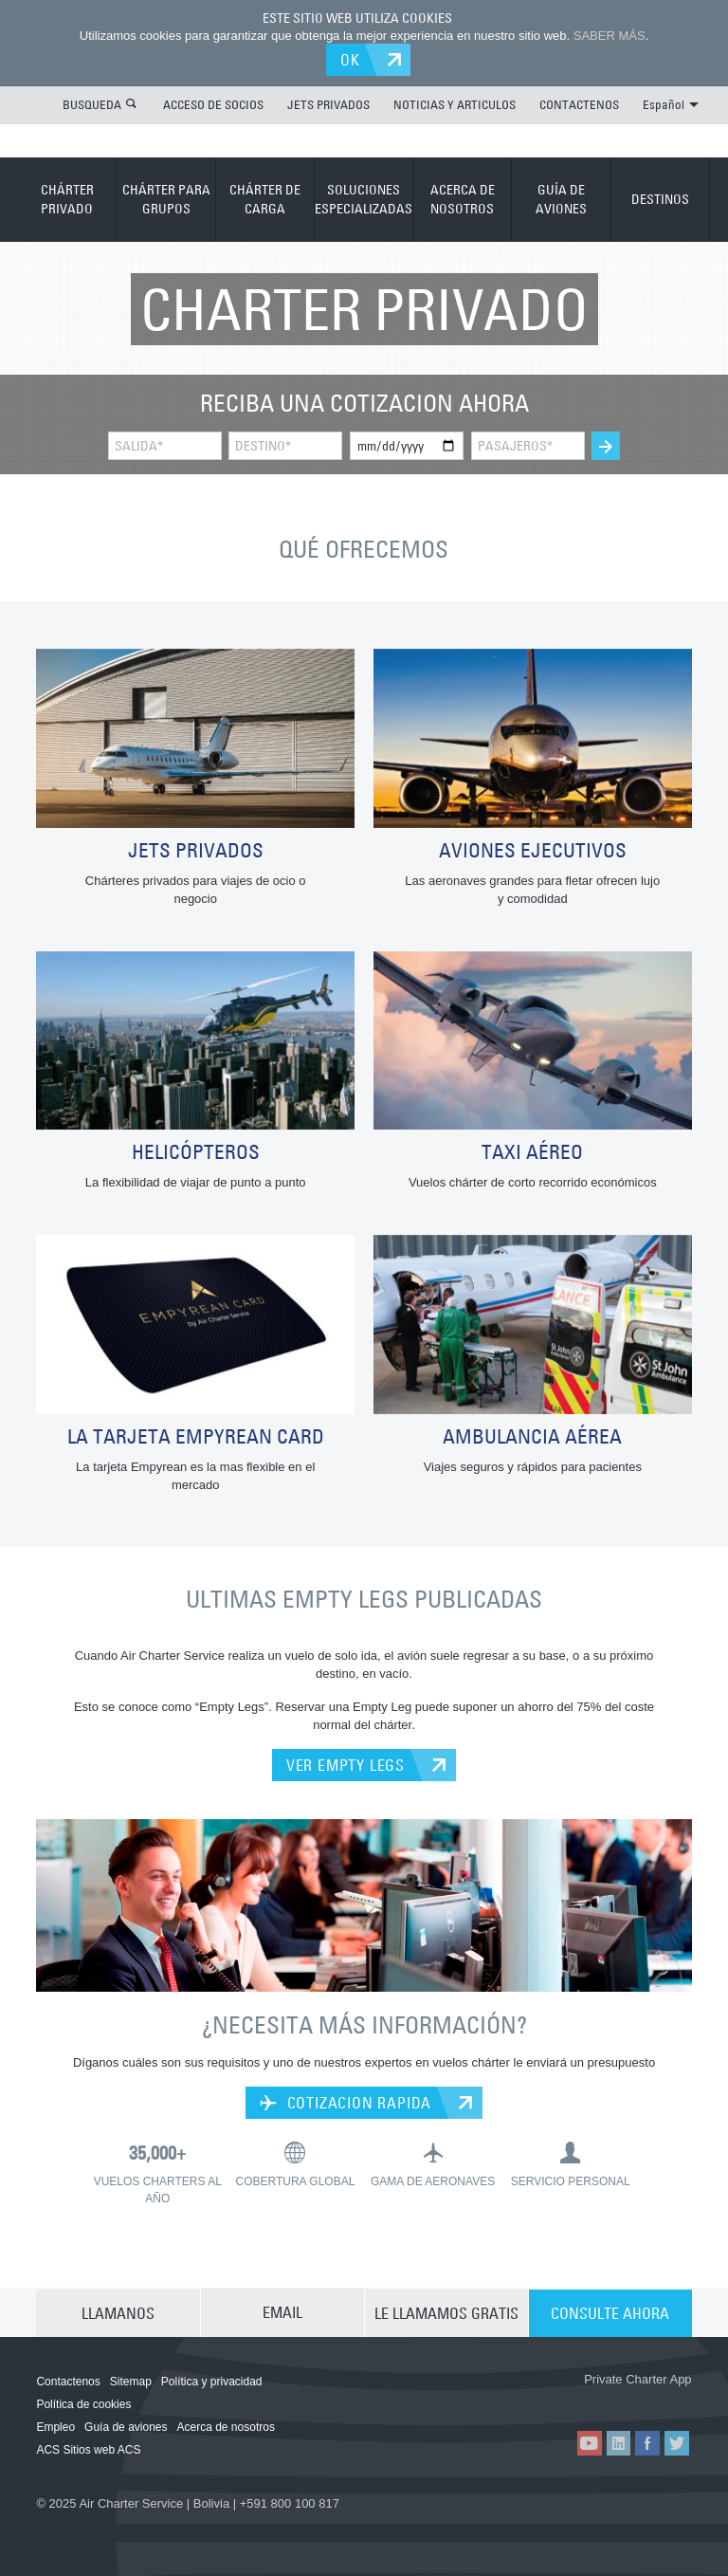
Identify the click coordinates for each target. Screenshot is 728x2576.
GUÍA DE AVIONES (561, 198)
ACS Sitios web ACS (88, 2448)
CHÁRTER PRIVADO (67, 198)
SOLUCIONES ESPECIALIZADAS (363, 198)
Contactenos (68, 2379)
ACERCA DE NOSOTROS (462, 198)
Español (671, 103)
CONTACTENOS (579, 103)
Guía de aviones (125, 2425)
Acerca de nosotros (226, 2425)
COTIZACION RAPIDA (345, 2100)
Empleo (55, 2425)
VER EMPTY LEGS (345, 1764)
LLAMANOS (118, 2310)
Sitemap (131, 2379)
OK (353, 58)
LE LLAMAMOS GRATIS (446, 2310)
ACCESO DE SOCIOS (213, 103)
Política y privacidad (212, 2379)
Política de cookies (83, 2402)
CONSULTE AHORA (610, 2310)
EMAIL (282, 2310)
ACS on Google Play (640, 2398)
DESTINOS (660, 198)
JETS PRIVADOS (328, 103)
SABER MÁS (609, 35)
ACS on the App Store (526, 2398)
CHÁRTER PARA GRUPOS (166, 198)
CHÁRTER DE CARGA (264, 198)
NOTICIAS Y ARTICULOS (454, 103)
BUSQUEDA (92, 103)
